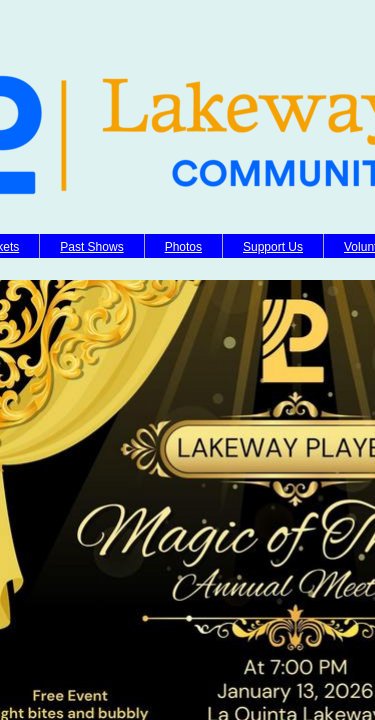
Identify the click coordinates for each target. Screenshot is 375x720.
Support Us (273, 247)
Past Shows (91, 247)
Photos (183, 247)
